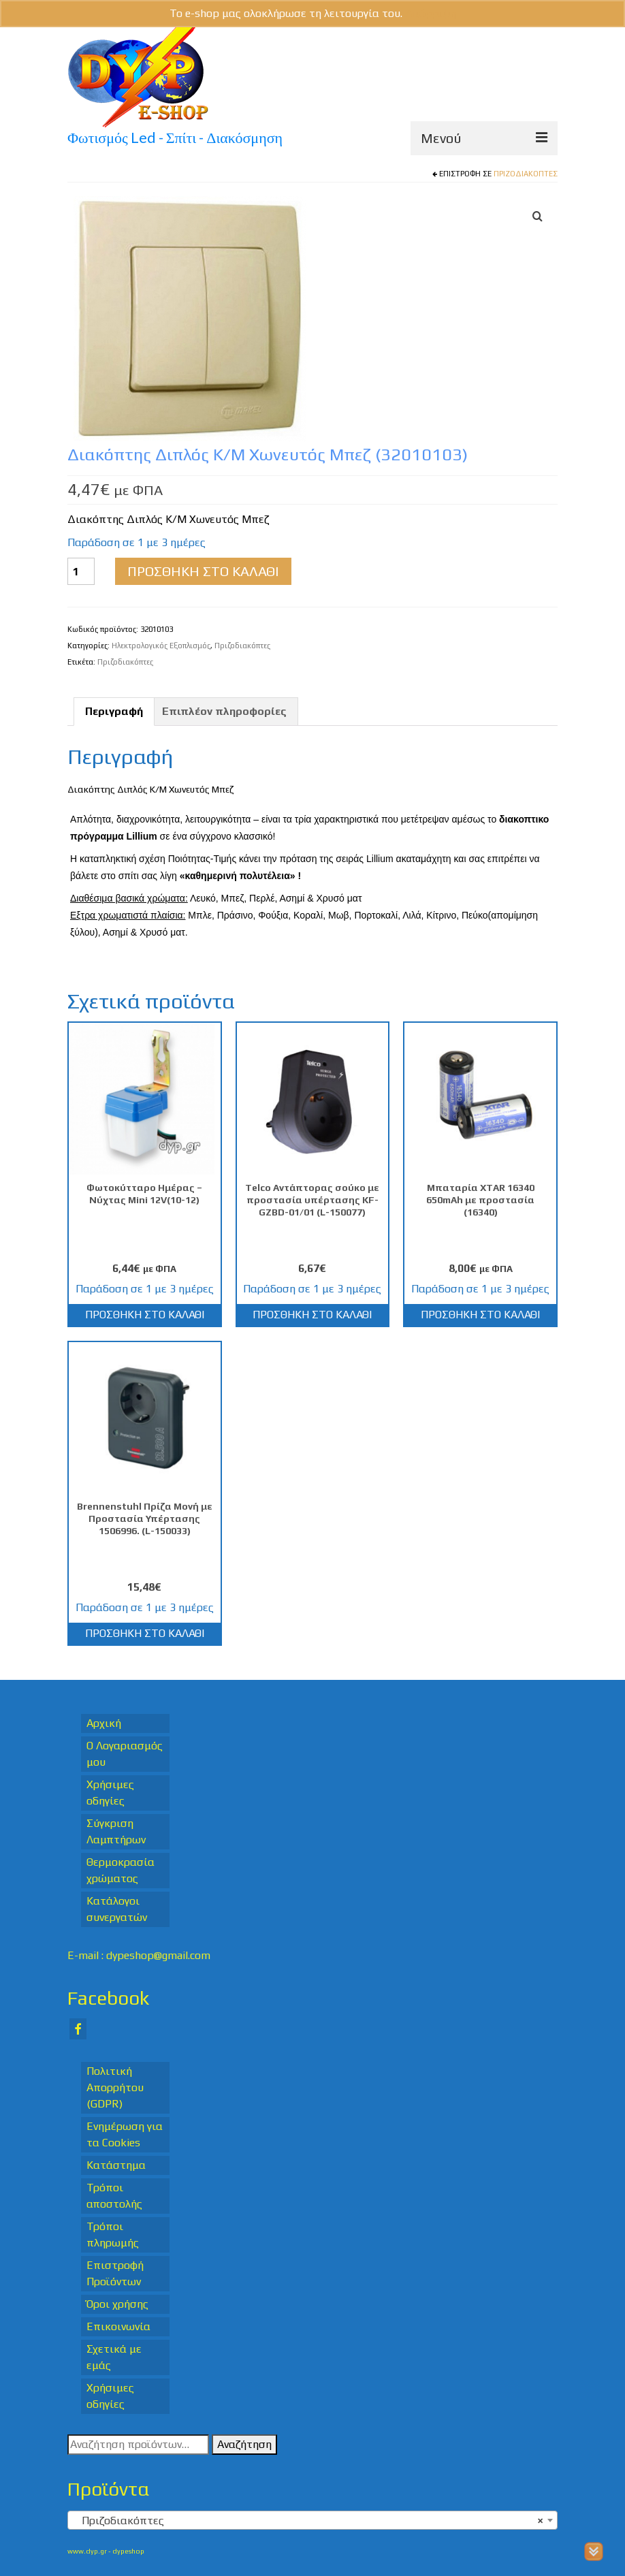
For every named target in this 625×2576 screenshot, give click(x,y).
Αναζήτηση (244, 2444)
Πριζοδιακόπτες (526, 174)
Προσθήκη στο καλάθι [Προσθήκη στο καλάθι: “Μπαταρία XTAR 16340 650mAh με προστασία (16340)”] (480, 1314)
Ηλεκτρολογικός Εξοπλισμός (161, 645)
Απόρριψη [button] (430, 13)
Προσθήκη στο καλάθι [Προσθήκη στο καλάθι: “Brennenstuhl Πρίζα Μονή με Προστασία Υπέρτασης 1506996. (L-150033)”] (144, 1633)
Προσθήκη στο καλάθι (203, 571)
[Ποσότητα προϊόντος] (81, 571)
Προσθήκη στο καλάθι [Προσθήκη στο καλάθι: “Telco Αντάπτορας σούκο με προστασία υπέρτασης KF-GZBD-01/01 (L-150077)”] (312, 1314)
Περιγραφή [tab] (114, 711)
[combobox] (312, 2520)
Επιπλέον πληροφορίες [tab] (224, 711)
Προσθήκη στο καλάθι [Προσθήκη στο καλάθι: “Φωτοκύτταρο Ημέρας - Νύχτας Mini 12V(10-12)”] (144, 1314)
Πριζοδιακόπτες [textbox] (308, 2520)
